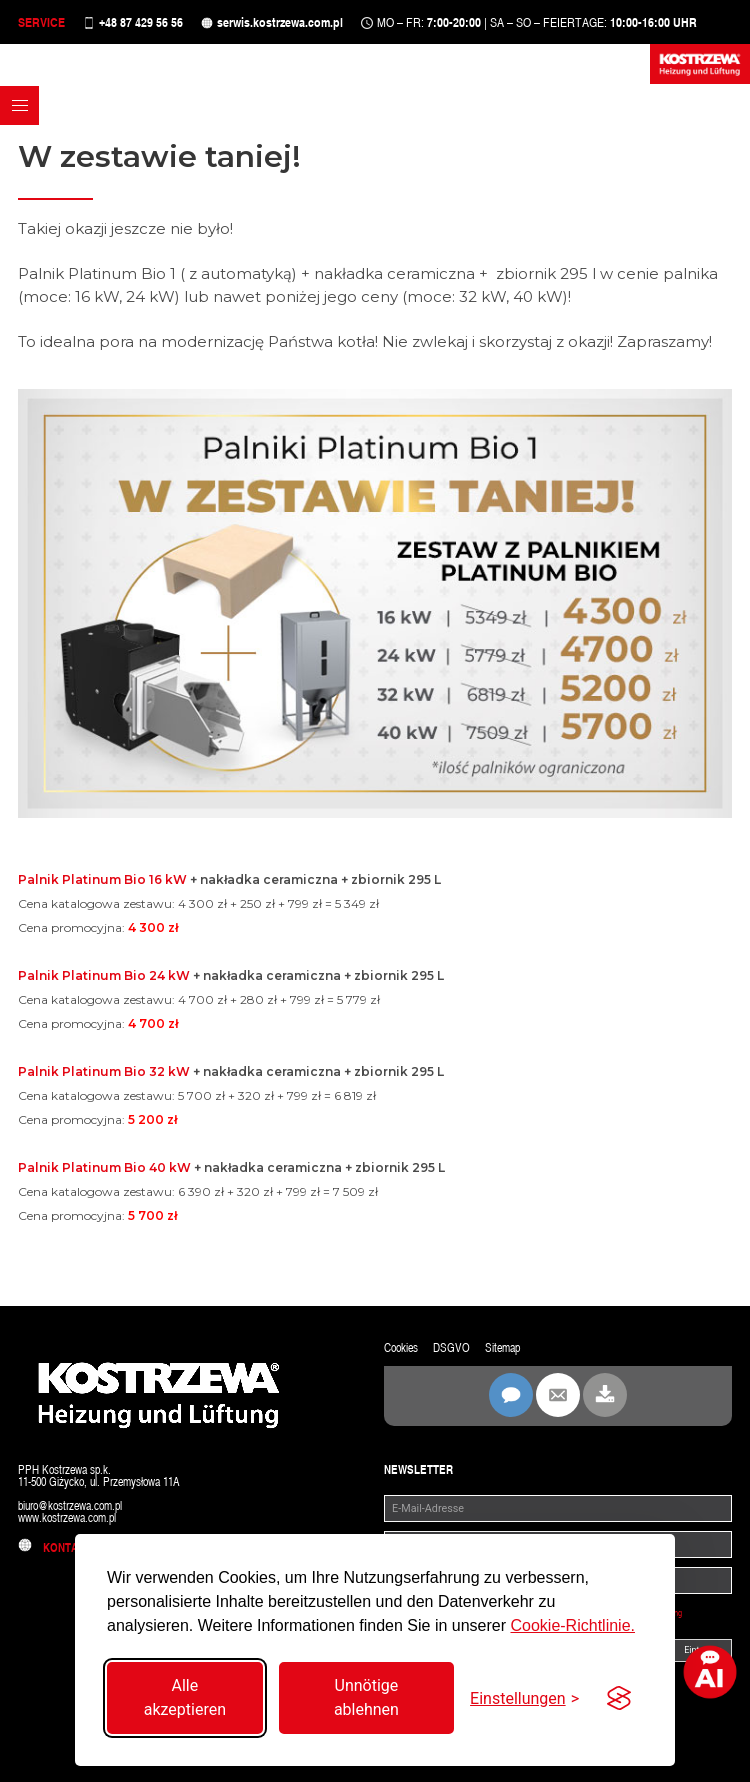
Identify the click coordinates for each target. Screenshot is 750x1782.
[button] (19, 105)
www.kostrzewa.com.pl (67, 1518)
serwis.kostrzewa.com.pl (280, 22)
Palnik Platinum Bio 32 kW (104, 1071)
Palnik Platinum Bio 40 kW (104, 1167)
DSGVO (451, 1348)
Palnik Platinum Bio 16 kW (102, 879)
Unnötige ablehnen (366, 1697)
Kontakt (54, 1548)
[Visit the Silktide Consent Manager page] (619, 1698)
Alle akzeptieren (185, 1697)
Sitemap (502, 1348)
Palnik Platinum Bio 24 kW (104, 975)
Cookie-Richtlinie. (572, 1625)
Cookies (401, 1348)
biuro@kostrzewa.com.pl (70, 1506)
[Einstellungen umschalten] (524, 1698)
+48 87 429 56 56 (141, 22)
